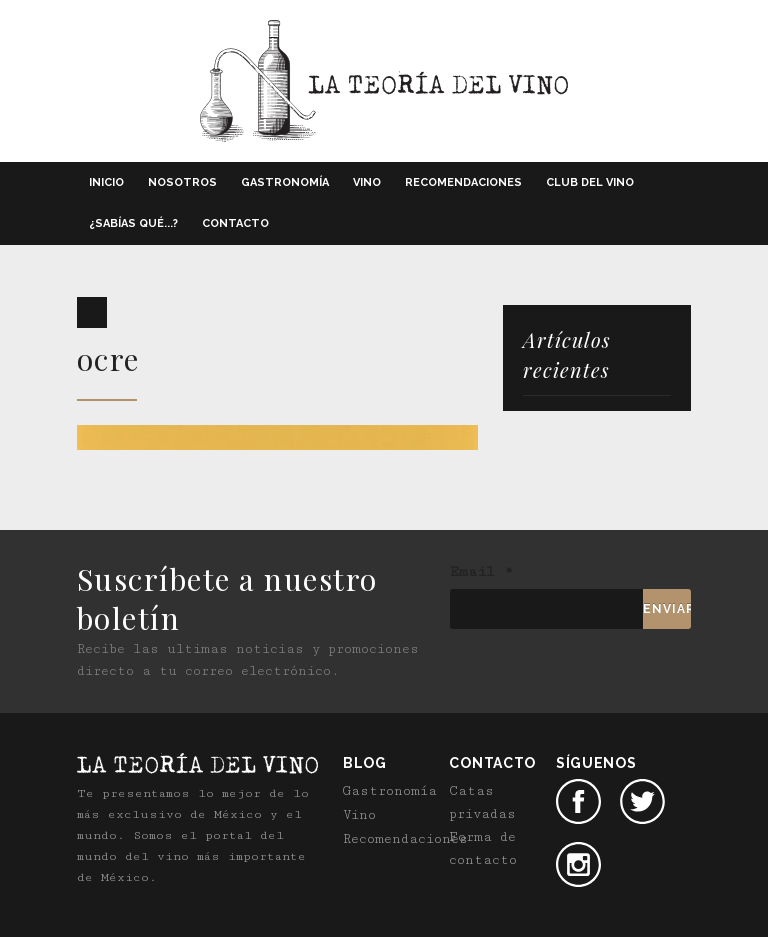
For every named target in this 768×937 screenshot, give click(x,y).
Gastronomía (285, 182)
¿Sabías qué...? (133, 223)
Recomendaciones (463, 182)
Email (481, 572)
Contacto (235, 223)
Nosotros (182, 182)
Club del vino (590, 182)
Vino (367, 182)
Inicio (106, 182)
